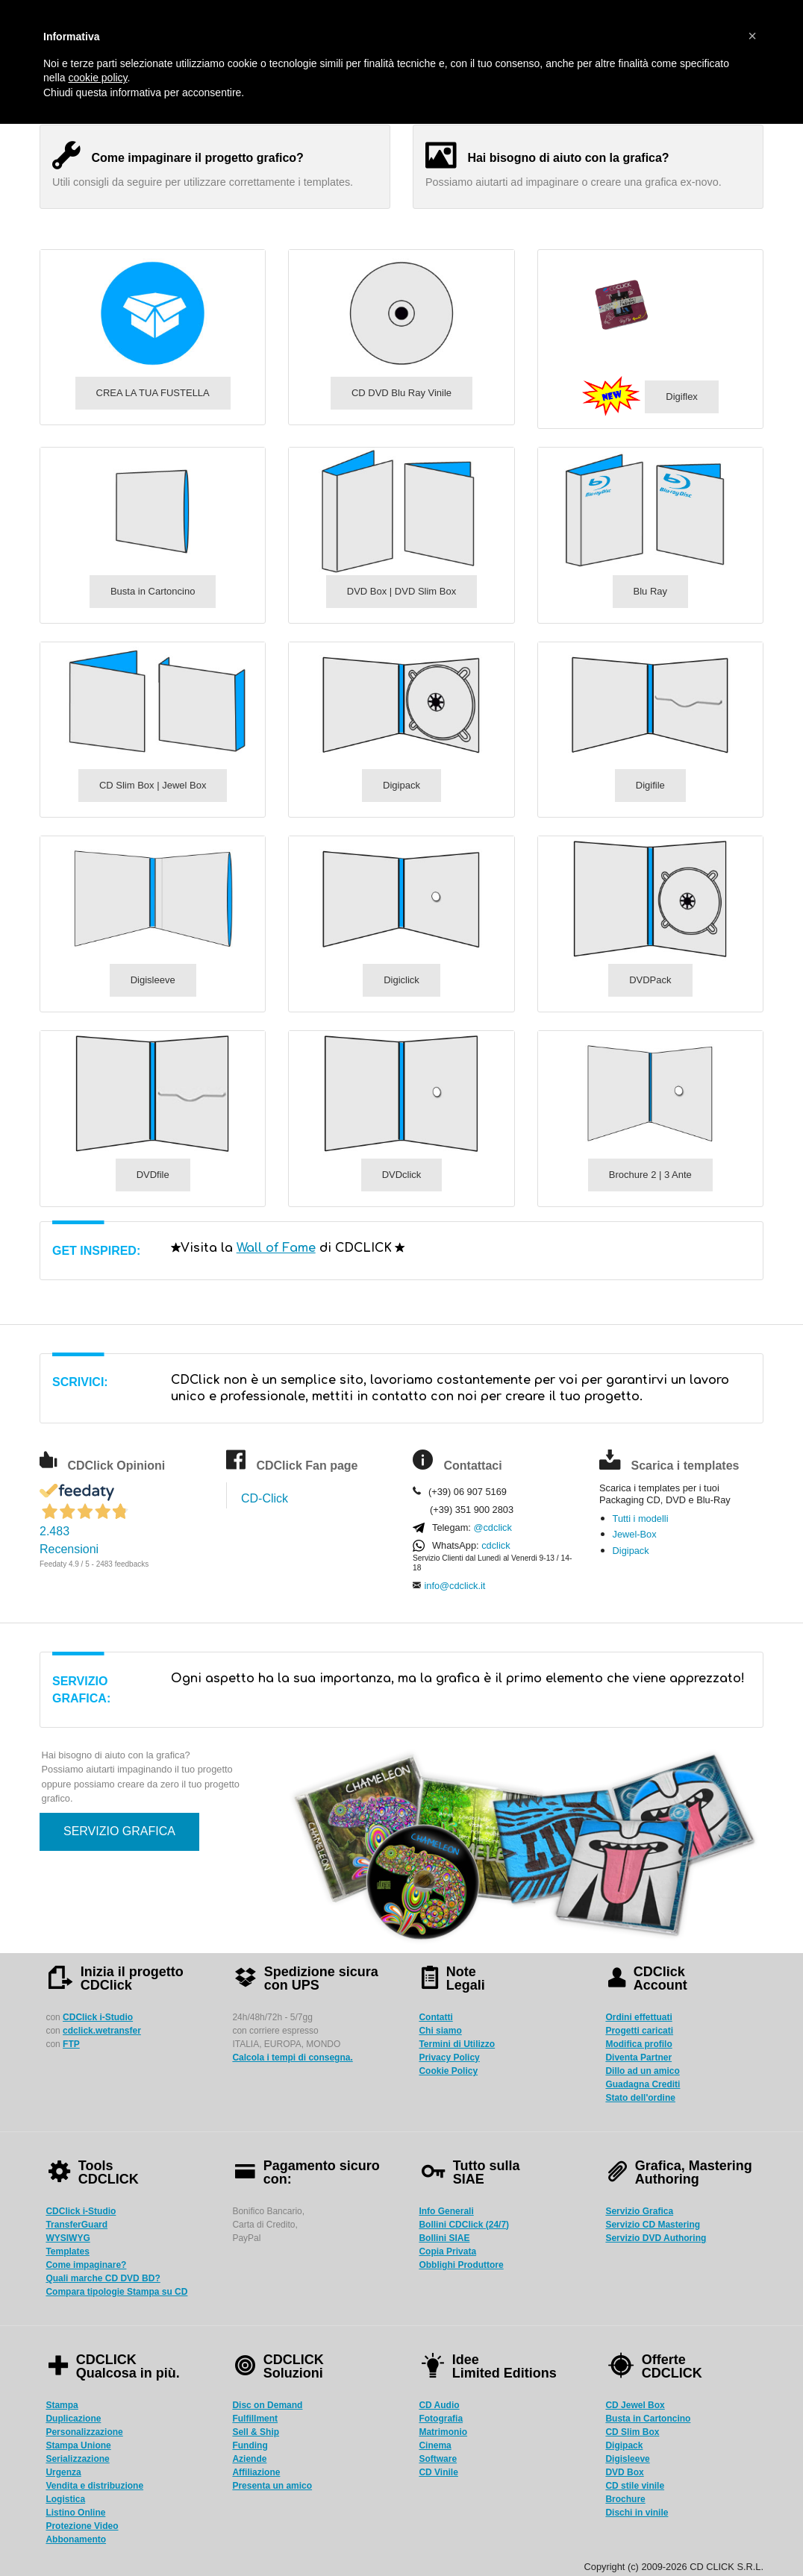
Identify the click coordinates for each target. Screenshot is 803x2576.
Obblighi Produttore (461, 2265)
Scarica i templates (685, 1465)
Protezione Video (82, 2526)
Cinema (435, 2445)
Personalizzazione (84, 2432)
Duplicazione (73, 2418)
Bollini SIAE (444, 2238)
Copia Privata (447, 2251)
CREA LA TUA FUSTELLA (153, 392)
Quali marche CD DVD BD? (103, 2278)
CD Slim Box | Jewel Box (153, 785)
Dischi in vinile (636, 2512)
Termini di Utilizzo (457, 2044)
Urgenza (63, 2472)
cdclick (495, 1545)
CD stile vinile (634, 2486)
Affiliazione (256, 2472)
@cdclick (492, 1527)
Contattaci (472, 1465)
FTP (71, 2044)
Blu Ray (651, 591)
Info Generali (446, 2211)
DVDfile (153, 1174)
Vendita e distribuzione (94, 2486)
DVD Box (624, 2472)
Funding (249, 2445)
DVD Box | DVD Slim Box (401, 591)
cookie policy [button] (97, 78)
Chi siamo (440, 2030)
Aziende (249, 2459)
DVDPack (650, 979)
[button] (752, 36)
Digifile (650, 785)
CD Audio (439, 2405)
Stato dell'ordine (640, 2098)
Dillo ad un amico (642, 2071)
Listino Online (75, 2512)
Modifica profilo (638, 2044)
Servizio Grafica (639, 2211)
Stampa (62, 2405)
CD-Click (264, 1498)
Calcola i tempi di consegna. (292, 2057)
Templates (67, 2251)
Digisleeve (153, 979)
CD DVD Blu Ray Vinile (401, 392)
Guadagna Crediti (642, 2084)
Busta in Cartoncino (152, 591)
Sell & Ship (255, 2432)
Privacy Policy (449, 2057)
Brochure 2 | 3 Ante (650, 1174)
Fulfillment (255, 2418)
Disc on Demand (267, 2405)
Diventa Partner (638, 2057)
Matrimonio (443, 2432)
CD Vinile (438, 2472)
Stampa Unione (78, 2445)
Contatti (435, 2017)
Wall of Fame (276, 1248)
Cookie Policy (448, 2071)
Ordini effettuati (638, 2017)
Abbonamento (76, 2539)
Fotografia (441, 2418)
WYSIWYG (68, 2238)
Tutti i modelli (641, 1518)
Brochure (625, 2499)
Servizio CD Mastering (652, 2224)
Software (438, 2459)
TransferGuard (76, 2224)
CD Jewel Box (634, 2405)
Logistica (65, 2499)
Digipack (401, 785)
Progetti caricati (639, 2030)
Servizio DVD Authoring (655, 2238)
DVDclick (402, 1174)
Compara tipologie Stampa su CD (116, 2292)
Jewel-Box (635, 1534)
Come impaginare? (86, 2265)
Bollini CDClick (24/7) (464, 2224)
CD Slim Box (632, 2432)
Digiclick (401, 979)
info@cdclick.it (454, 1585)
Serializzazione (77, 2459)
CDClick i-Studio (98, 2017)
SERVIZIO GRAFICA (119, 1831)
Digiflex (682, 396)
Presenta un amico (272, 2486)
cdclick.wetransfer (102, 2030)
